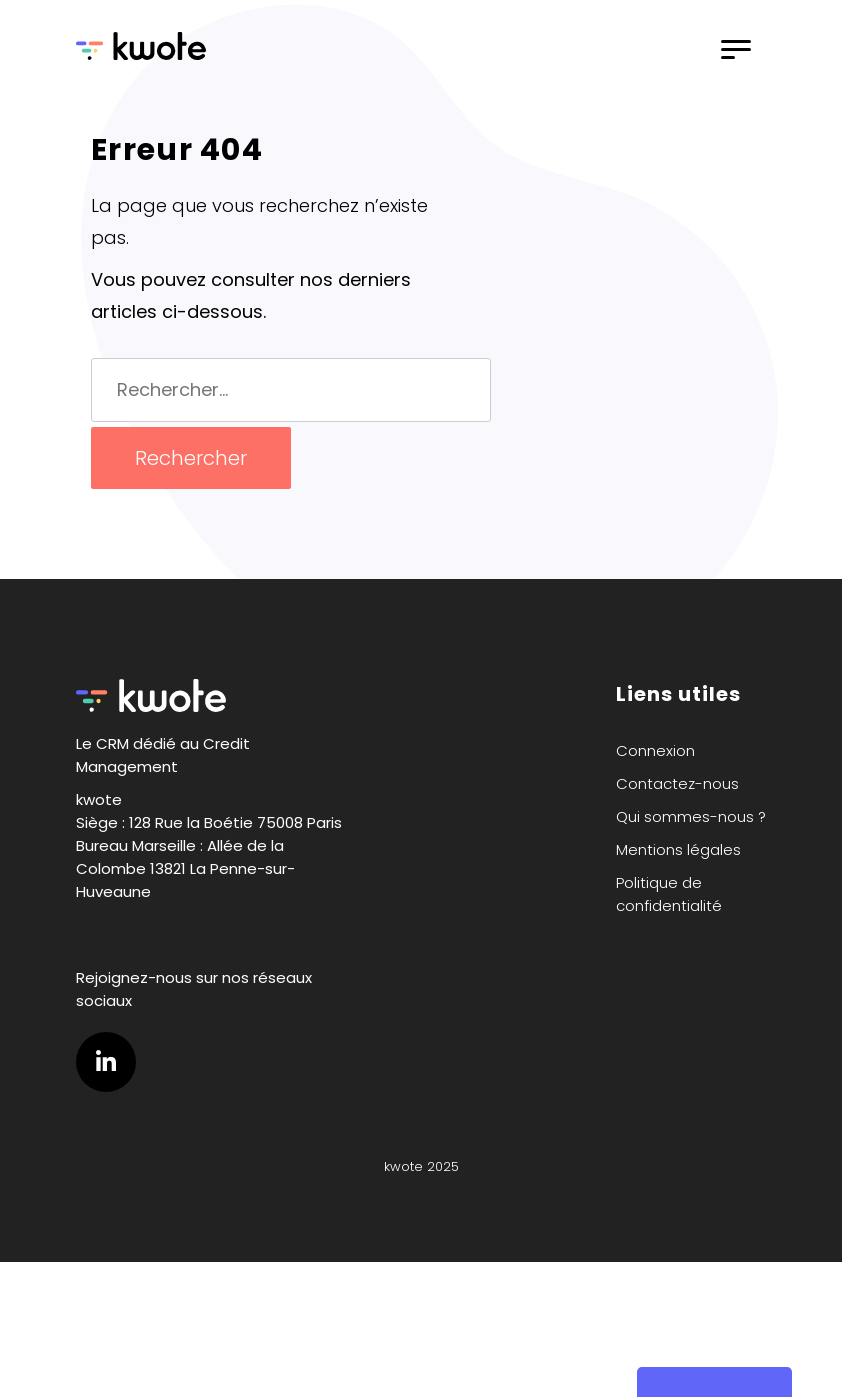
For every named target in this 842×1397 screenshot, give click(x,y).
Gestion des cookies (714, 1381)
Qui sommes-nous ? (691, 816)
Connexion (655, 750)
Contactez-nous (677, 783)
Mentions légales (678, 849)
